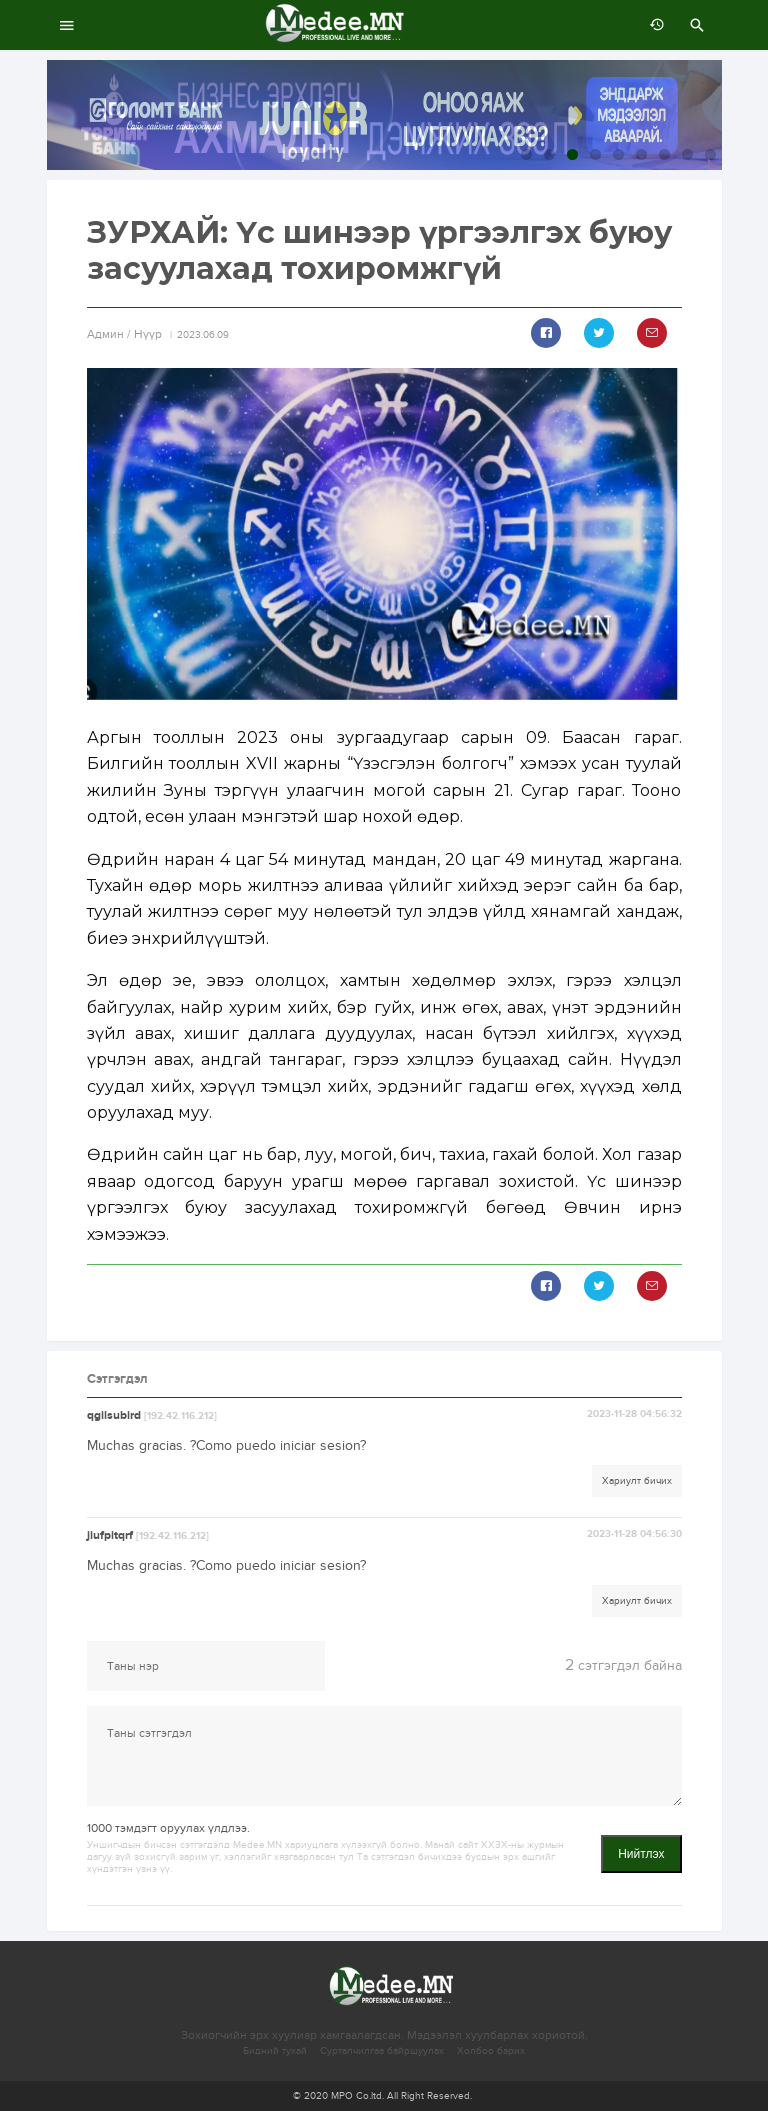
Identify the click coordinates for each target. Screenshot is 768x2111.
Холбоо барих (491, 2051)
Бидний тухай (275, 2051)
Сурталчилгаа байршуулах (382, 2051)
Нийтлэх (641, 1854)
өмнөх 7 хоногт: (652, 25)
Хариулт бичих (637, 1481)
